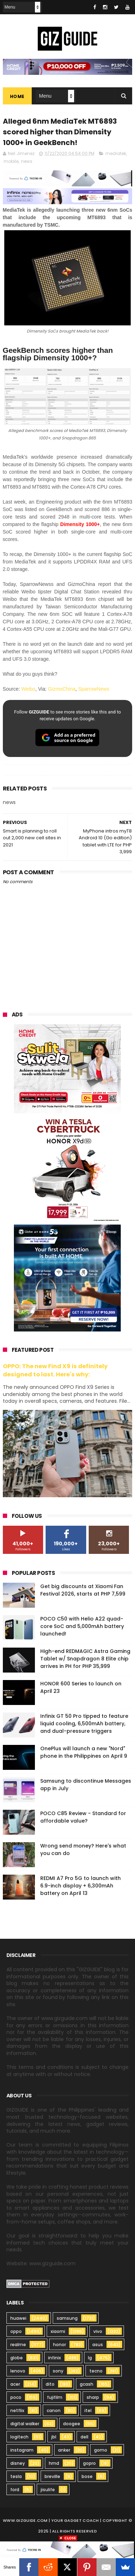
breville (52, 2476)
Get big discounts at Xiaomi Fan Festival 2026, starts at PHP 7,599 (82, 1590)
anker (64, 2450)
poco (15, 2397)
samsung (67, 2318)
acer (15, 2384)
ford (14, 2490)
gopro (89, 2463)
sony (58, 2371)
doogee (71, 2424)
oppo (16, 2331)
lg (90, 2358)
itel (88, 2410)
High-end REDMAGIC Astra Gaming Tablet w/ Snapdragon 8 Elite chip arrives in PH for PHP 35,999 (85, 1659)
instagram (21, 2450)
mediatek (115, 153)
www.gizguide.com (25, 2520)
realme (18, 2344)
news (26, 161)
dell (84, 2437)
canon (54, 2410)
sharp (93, 2397)
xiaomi (58, 2331)
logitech (19, 2437)
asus (97, 2344)
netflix (17, 2410)
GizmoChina (62, 689)
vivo (97, 2331)
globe (16, 2358)
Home (17, 96)
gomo (100, 2450)
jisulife (48, 2490)
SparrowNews (93, 689)
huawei (18, 2318)
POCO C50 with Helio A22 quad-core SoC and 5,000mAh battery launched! (82, 1626)
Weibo (28, 689)
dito (50, 2384)
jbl (53, 2437)
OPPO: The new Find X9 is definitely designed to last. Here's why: (55, 1370)
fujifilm (54, 2397)
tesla (16, 2476)
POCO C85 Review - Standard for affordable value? (83, 1817)
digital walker (24, 2424)
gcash (86, 2384)
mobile (11, 161)
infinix (54, 2358)
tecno (96, 2371)
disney (17, 2463)
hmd (54, 2463)
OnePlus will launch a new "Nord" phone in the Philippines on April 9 (83, 1752)
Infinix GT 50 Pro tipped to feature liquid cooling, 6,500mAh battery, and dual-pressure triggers (84, 1723)
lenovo (17, 2371)
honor (59, 2344)
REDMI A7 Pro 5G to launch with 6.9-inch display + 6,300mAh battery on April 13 (80, 1886)
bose (87, 2476)
